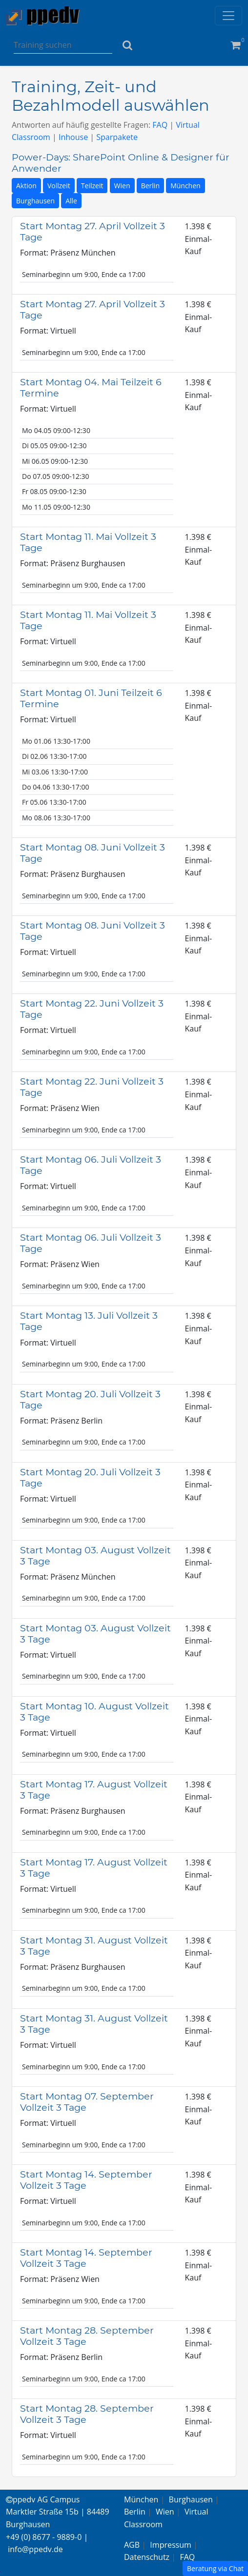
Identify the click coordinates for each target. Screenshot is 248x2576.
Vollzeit (58, 185)
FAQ (159, 124)
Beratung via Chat (215, 2568)
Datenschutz (146, 2557)
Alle (71, 200)
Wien (122, 185)
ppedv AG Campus (43, 2499)
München (185, 185)
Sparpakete (117, 137)
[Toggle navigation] (228, 15)
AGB (132, 2544)
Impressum (170, 2544)
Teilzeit (92, 185)
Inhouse (73, 137)
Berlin (150, 185)
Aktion (26, 185)
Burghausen (35, 200)
